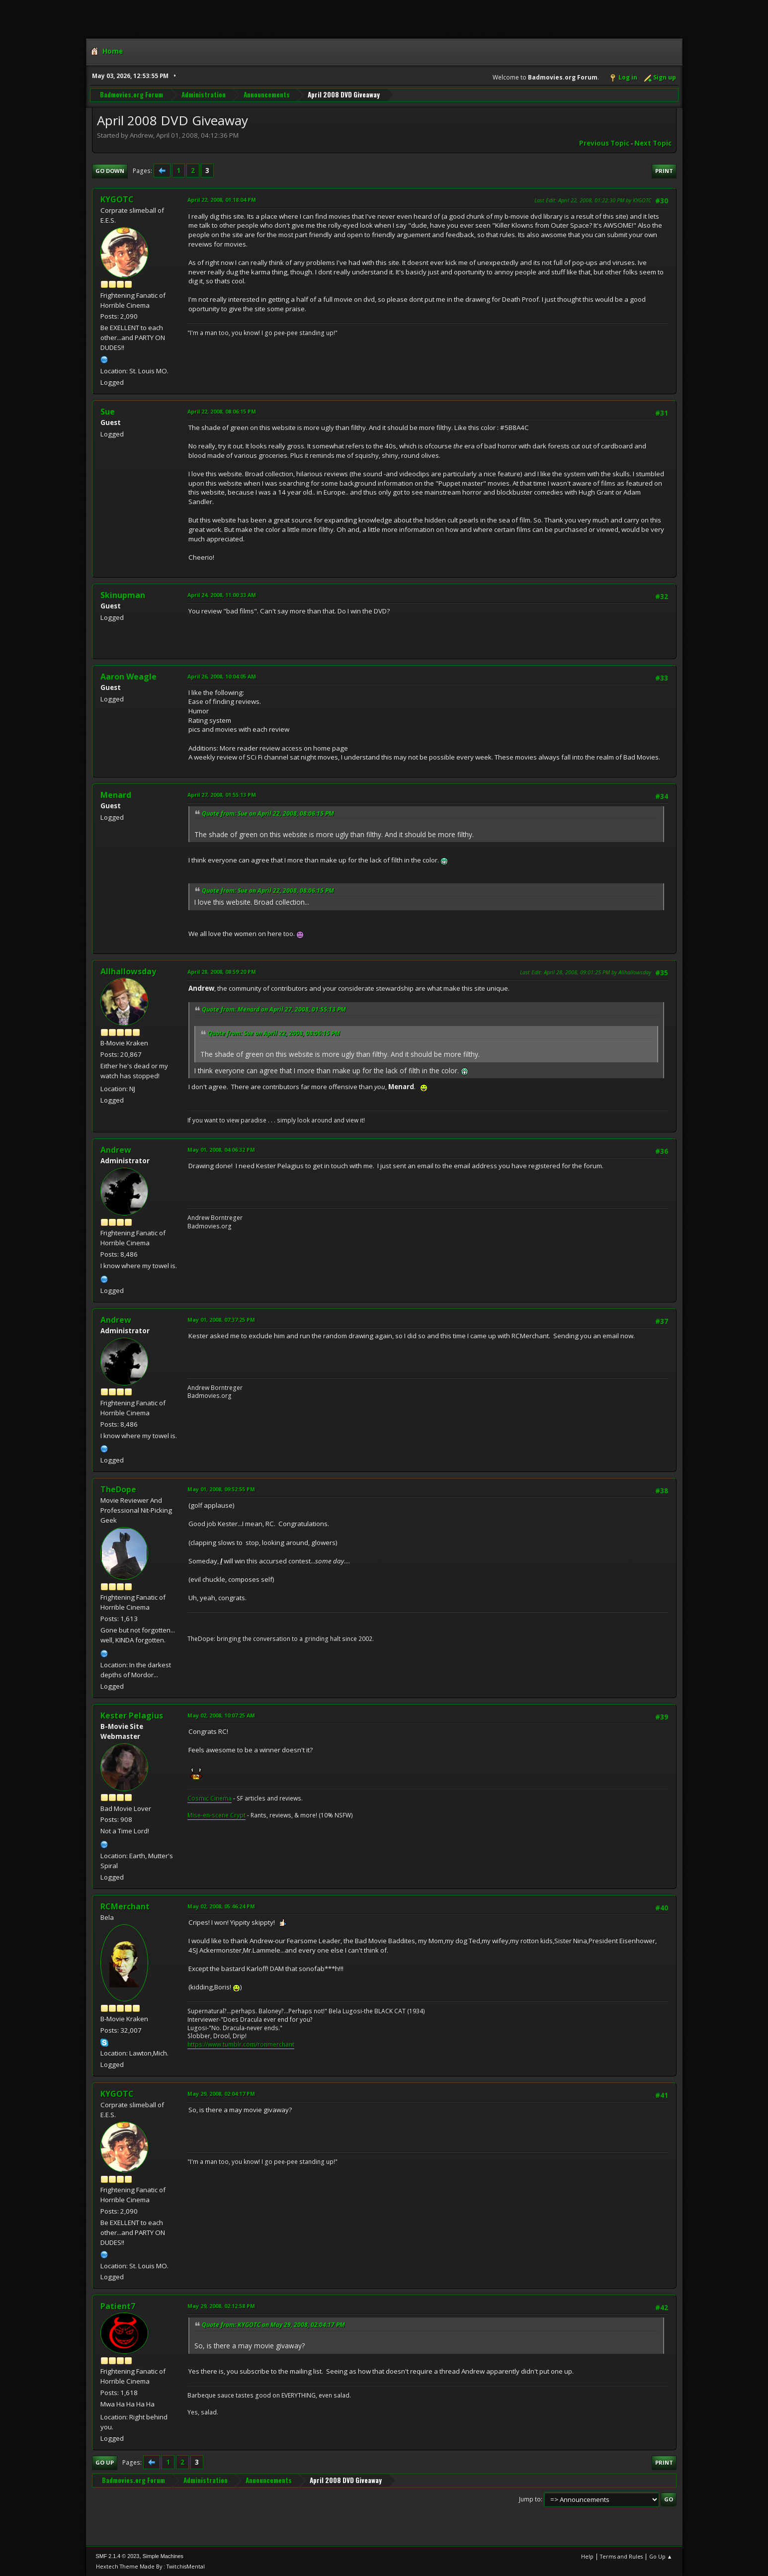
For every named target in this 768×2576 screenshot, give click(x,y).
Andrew (115, 1149)
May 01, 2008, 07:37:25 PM (221, 1319)
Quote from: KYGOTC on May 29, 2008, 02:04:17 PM (273, 2324)
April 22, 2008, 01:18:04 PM (221, 199)
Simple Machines (163, 2556)
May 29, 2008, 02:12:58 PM (221, 2306)
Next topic (653, 143)
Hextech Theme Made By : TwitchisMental (150, 2566)
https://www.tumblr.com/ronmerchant (240, 2044)
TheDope (118, 1489)
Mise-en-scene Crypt (216, 1815)
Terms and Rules (621, 2556)
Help (587, 2556)
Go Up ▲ (661, 2556)
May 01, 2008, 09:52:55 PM (221, 1489)
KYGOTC (117, 199)
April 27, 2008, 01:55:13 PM (221, 794)
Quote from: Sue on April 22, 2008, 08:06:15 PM (268, 813)
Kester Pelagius (131, 1715)
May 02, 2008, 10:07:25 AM (221, 1715)
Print (664, 170)
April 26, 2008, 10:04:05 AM (221, 676)
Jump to (530, 2499)
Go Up (104, 2462)
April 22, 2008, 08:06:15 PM (221, 411)
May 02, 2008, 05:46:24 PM (221, 1906)
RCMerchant (125, 1906)
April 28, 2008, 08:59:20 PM (221, 971)
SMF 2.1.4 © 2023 (118, 2556)
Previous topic (604, 143)
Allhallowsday (128, 971)
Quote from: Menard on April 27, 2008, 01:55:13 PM (274, 1009)
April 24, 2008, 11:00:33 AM (221, 595)
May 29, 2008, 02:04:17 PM (221, 2093)
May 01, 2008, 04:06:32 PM (221, 1149)
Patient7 (117, 2306)
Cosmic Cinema (209, 1798)
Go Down (109, 170)
